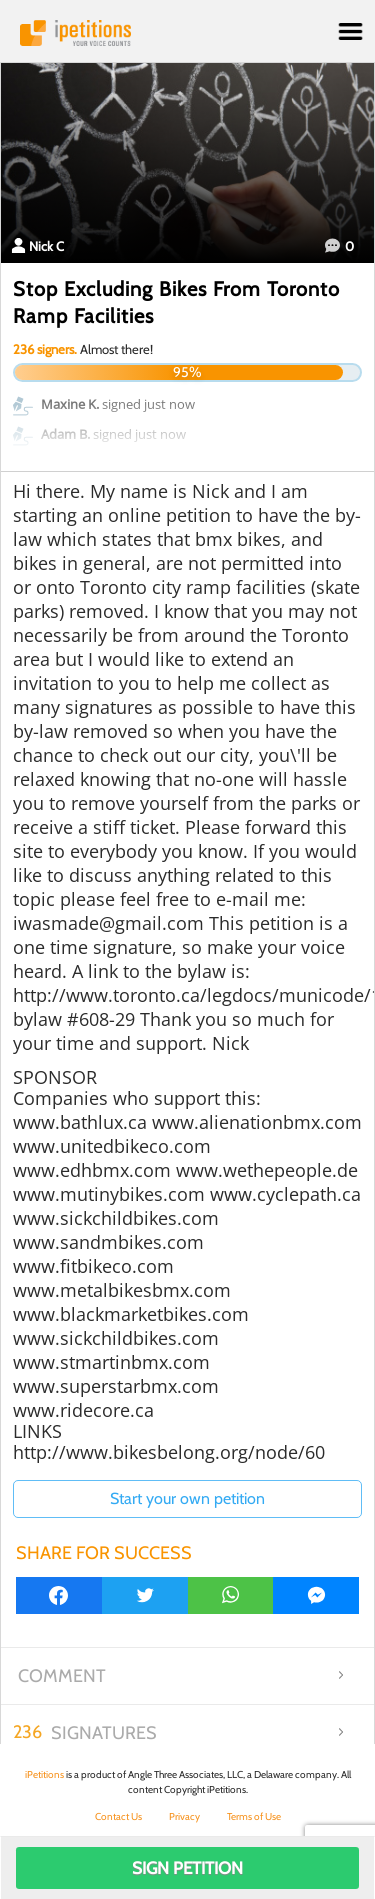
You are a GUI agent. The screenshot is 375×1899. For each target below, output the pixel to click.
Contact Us (118, 1816)
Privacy (184, 1816)
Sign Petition (187, 1868)
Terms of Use (254, 1816)
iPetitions (187, 33)
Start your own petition (187, 1498)
